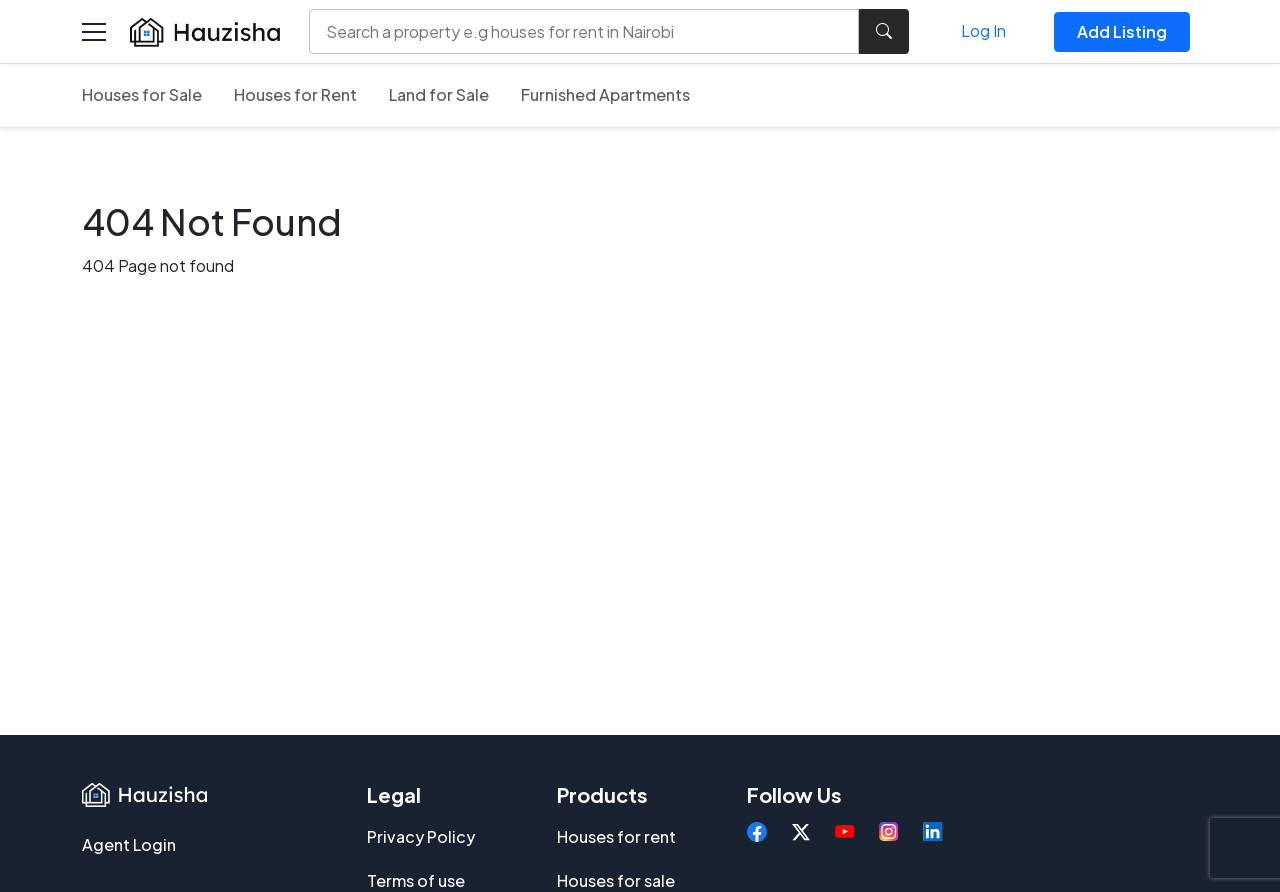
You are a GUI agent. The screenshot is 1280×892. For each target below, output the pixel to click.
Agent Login (129, 844)
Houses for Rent (295, 94)
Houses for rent (616, 836)
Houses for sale (616, 880)
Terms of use (416, 880)
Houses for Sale (142, 94)
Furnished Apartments (605, 94)
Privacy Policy (421, 836)
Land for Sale (439, 94)
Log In (983, 30)
